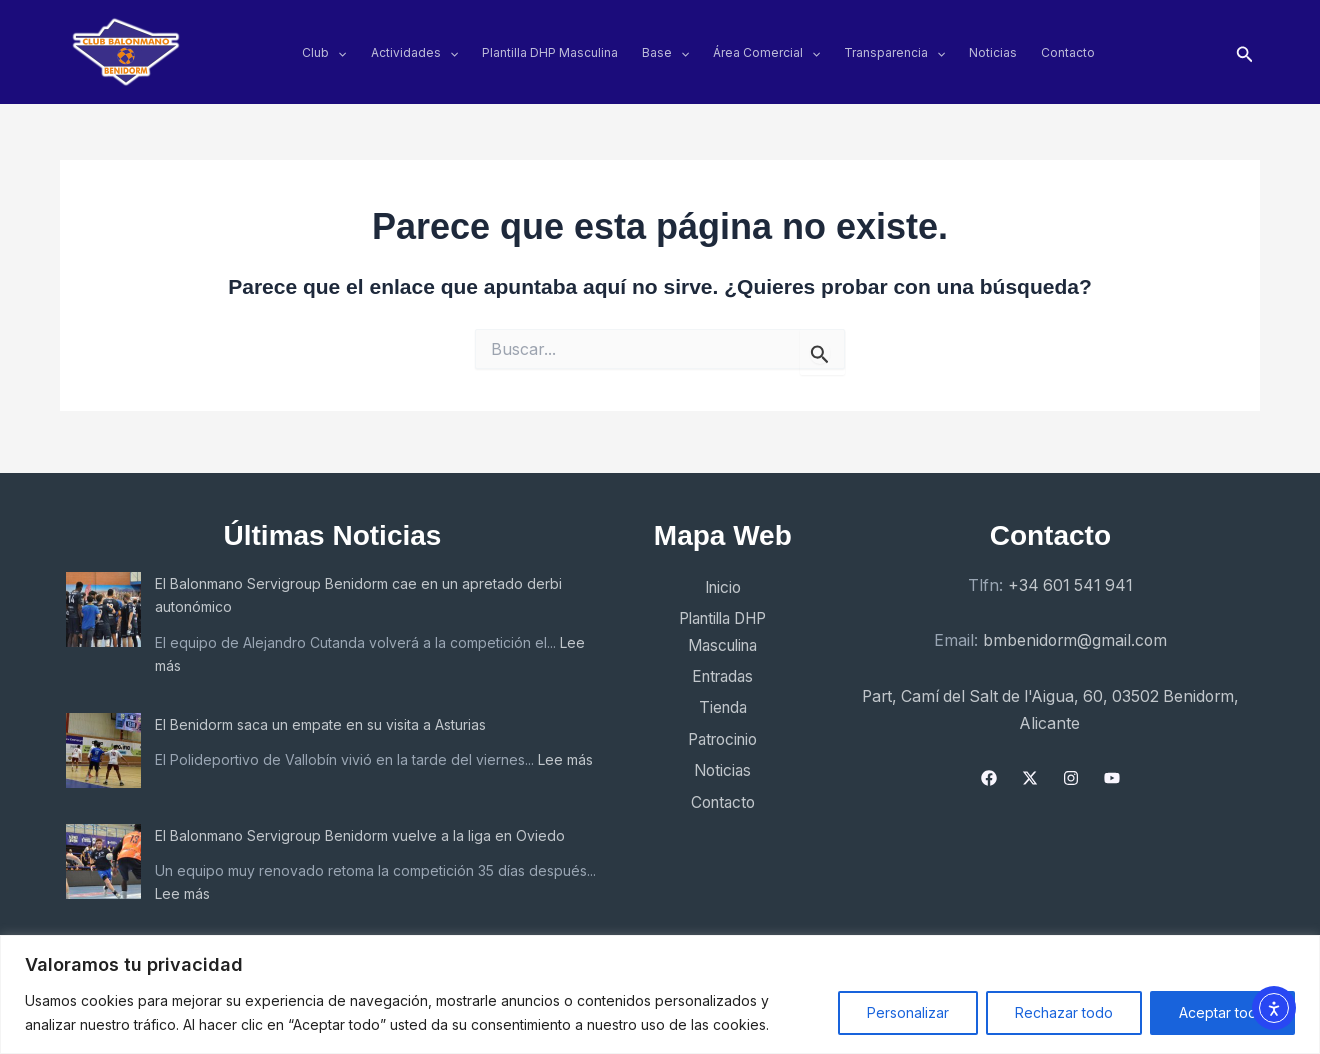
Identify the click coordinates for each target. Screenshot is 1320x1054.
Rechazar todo (1064, 1012)
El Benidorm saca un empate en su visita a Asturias (320, 717)
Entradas (714, 671)
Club (324, 52)
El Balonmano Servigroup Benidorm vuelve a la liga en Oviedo (360, 835)
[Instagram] (1070, 769)
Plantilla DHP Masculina (550, 52)
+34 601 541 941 (1070, 579)
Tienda (714, 702)
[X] (1029, 769)
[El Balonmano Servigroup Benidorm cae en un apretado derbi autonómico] (103, 603)
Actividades (414, 52)
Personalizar (908, 1012)
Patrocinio (714, 734)
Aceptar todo (1222, 1012)
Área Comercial (766, 52)
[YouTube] (1111, 769)
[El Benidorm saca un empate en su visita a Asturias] (103, 743)
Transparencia (894, 52)
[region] (660, 994)
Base (665, 52)
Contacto (1068, 52)
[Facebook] (988, 769)
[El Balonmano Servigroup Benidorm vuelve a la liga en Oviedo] (103, 861)
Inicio (714, 582)
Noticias (993, 52)
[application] (337, 52)
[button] (1245, 52)
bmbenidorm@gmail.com (1074, 633)
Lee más (182, 658)
